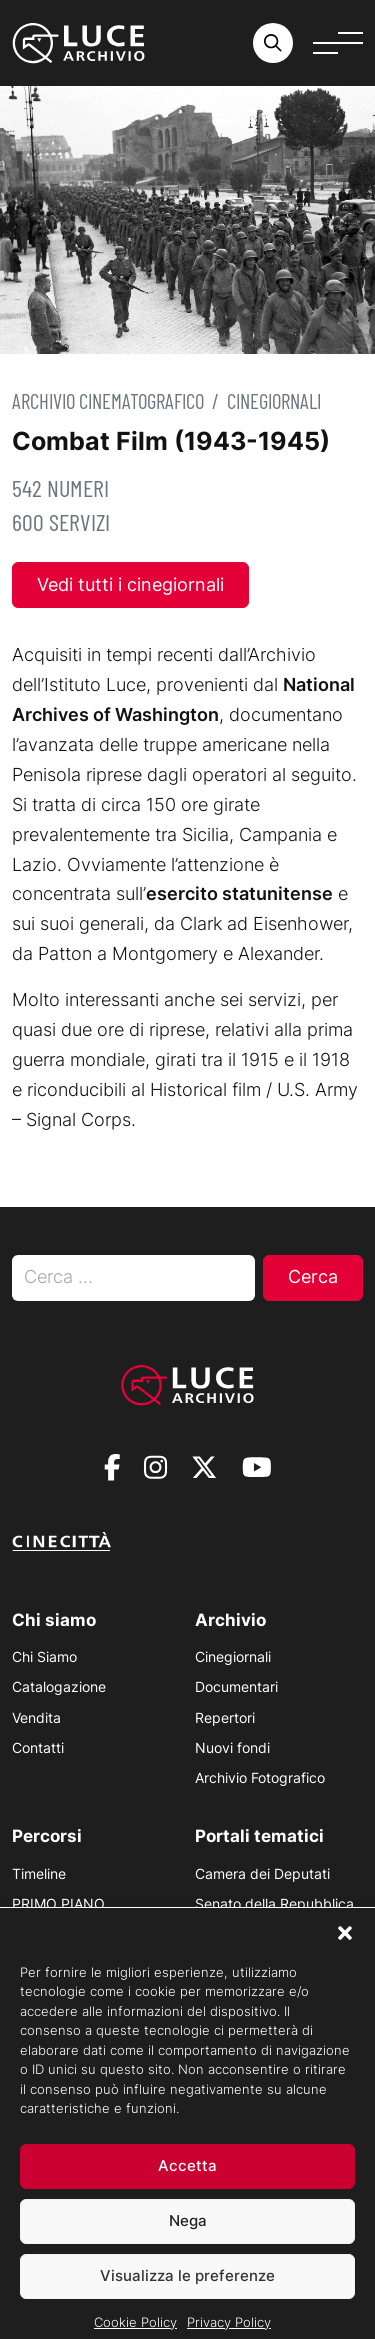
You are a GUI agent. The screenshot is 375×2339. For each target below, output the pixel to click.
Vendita (36, 1717)
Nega (188, 2245)
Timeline (39, 1873)
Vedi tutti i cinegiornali (130, 584)
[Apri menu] (338, 43)
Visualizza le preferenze (187, 2300)
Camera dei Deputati (262, 1873)
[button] (345, 1957)
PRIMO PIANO (58, 1903)
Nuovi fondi (232, 1747)
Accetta (187, 2190)
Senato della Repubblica (274, 1903)
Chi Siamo (44, 1656)
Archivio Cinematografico (108, 400)
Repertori (225, 1717)
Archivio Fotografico (260, 1777)
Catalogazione (59, 1686)
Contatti (38, 1747)
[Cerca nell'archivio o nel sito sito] (273, 43)
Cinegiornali (274, 400)
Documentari (236, 1686)
